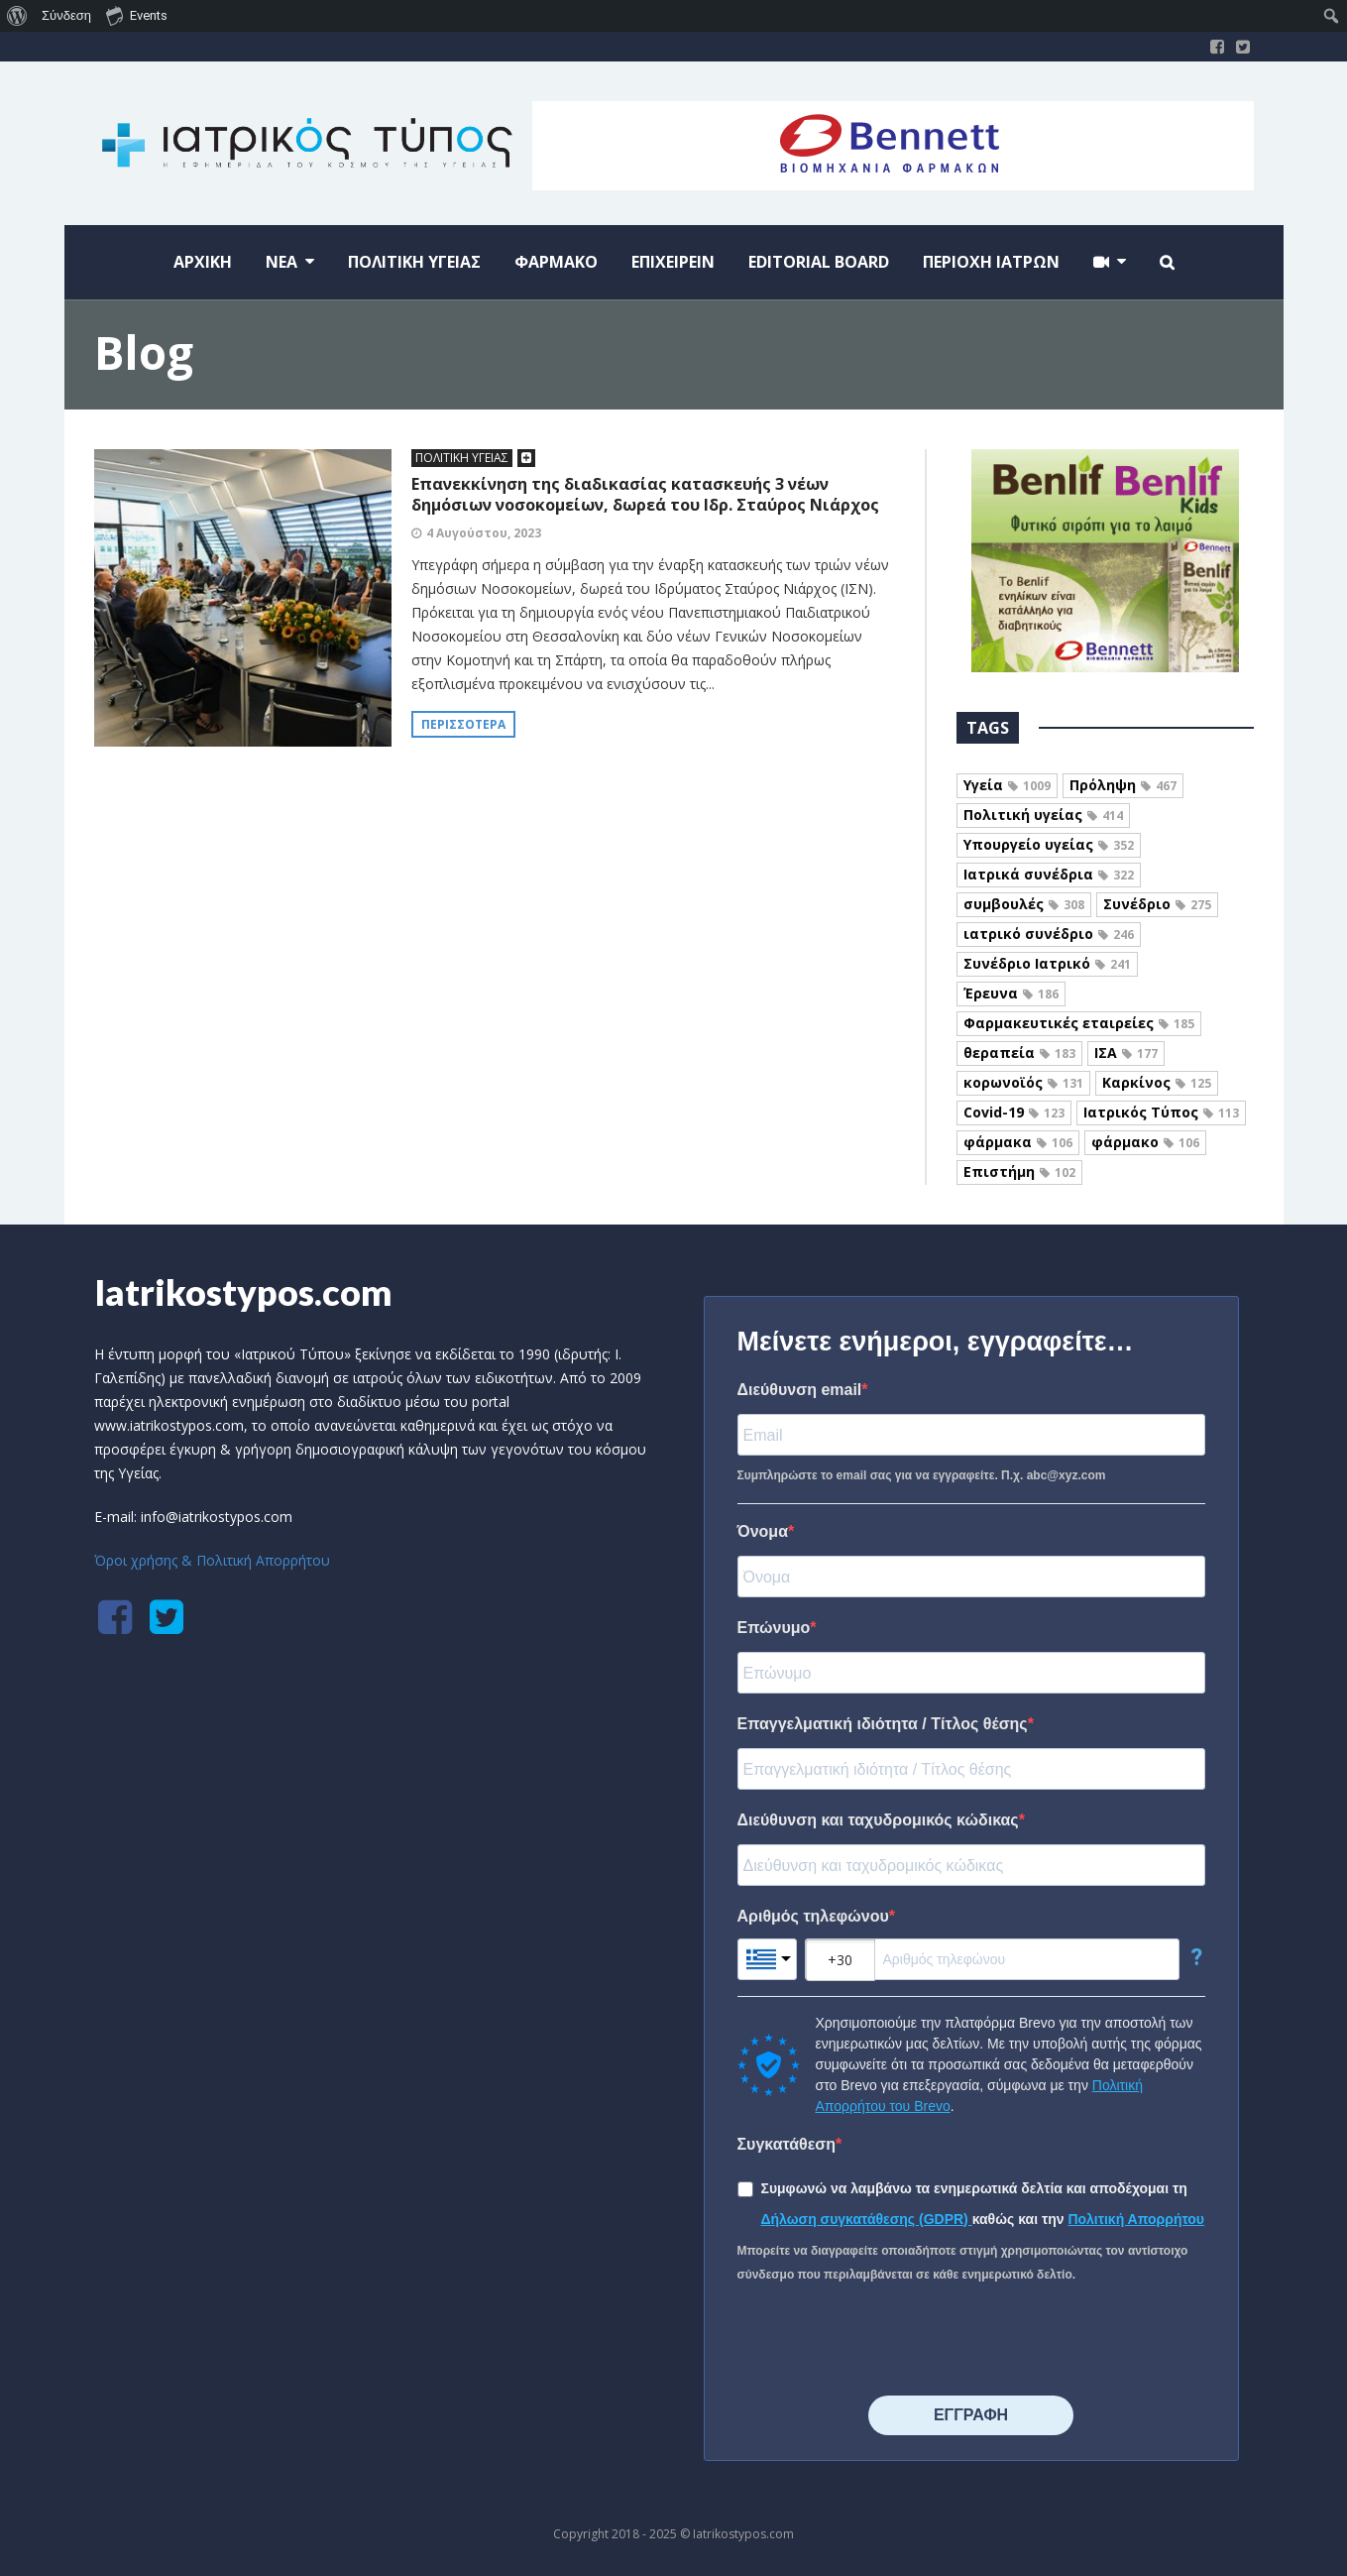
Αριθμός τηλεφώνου (813, 1916)
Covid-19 (1014, 1112)
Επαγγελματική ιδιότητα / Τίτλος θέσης (882, 1723)
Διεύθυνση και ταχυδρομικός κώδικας (878, 1820)
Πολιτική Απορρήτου (1135, 2219)
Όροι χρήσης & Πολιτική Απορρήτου (212, 1560)
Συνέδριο (1157, 903)
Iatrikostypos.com (243, 1292)
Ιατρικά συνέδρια (1048, 874)
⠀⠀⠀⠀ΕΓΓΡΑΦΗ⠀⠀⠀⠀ (971, 2414)
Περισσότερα (463, 724)
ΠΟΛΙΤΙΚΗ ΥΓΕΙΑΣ (461, 457)
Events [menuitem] (137, 15)
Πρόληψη (1123, 784)
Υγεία (1007, 784)
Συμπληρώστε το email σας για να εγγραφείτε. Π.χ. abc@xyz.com (921, 1475)
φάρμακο (1145, 1141)
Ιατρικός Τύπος (1161, 1112)
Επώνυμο (774, 1627)
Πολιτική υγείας (1043, 814)
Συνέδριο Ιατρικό (1047, 963)
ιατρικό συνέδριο (1048, 933)
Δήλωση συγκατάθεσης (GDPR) (866, 2219)
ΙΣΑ (1126, 1052)
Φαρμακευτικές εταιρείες (1078, 1022)
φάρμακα (1017, 1141)
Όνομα (763, 1531)
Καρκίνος (1156, 1082)
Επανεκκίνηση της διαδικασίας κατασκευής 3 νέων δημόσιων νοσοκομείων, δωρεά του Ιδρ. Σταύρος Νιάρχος (645, 494)
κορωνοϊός (1023, 1082)
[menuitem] (17, 16)
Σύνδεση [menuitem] (66, 15)
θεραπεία (1019, 1052)
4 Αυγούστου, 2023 (483, 533)
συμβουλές (1023, 903)
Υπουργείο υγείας (1048, 844)
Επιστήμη (1019, 1171)
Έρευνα (1011, 993)
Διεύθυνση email (799, 1389)
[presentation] (888, 2341)
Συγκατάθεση (787, 2144)
